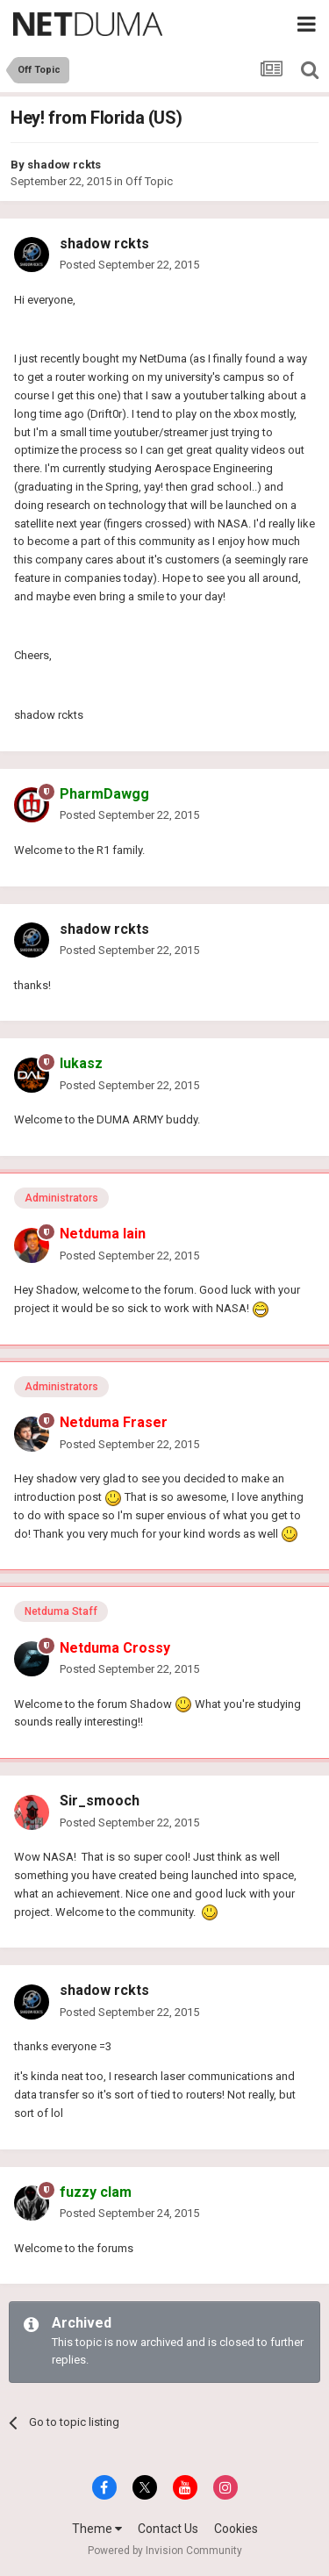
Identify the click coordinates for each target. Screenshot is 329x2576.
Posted (129, 264)
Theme (97, 2529)
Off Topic (149, 181)
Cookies (236, 2529)
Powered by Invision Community (165, 2550)
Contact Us (168, 2529)
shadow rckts (64, 164)
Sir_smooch (99, 1800)
